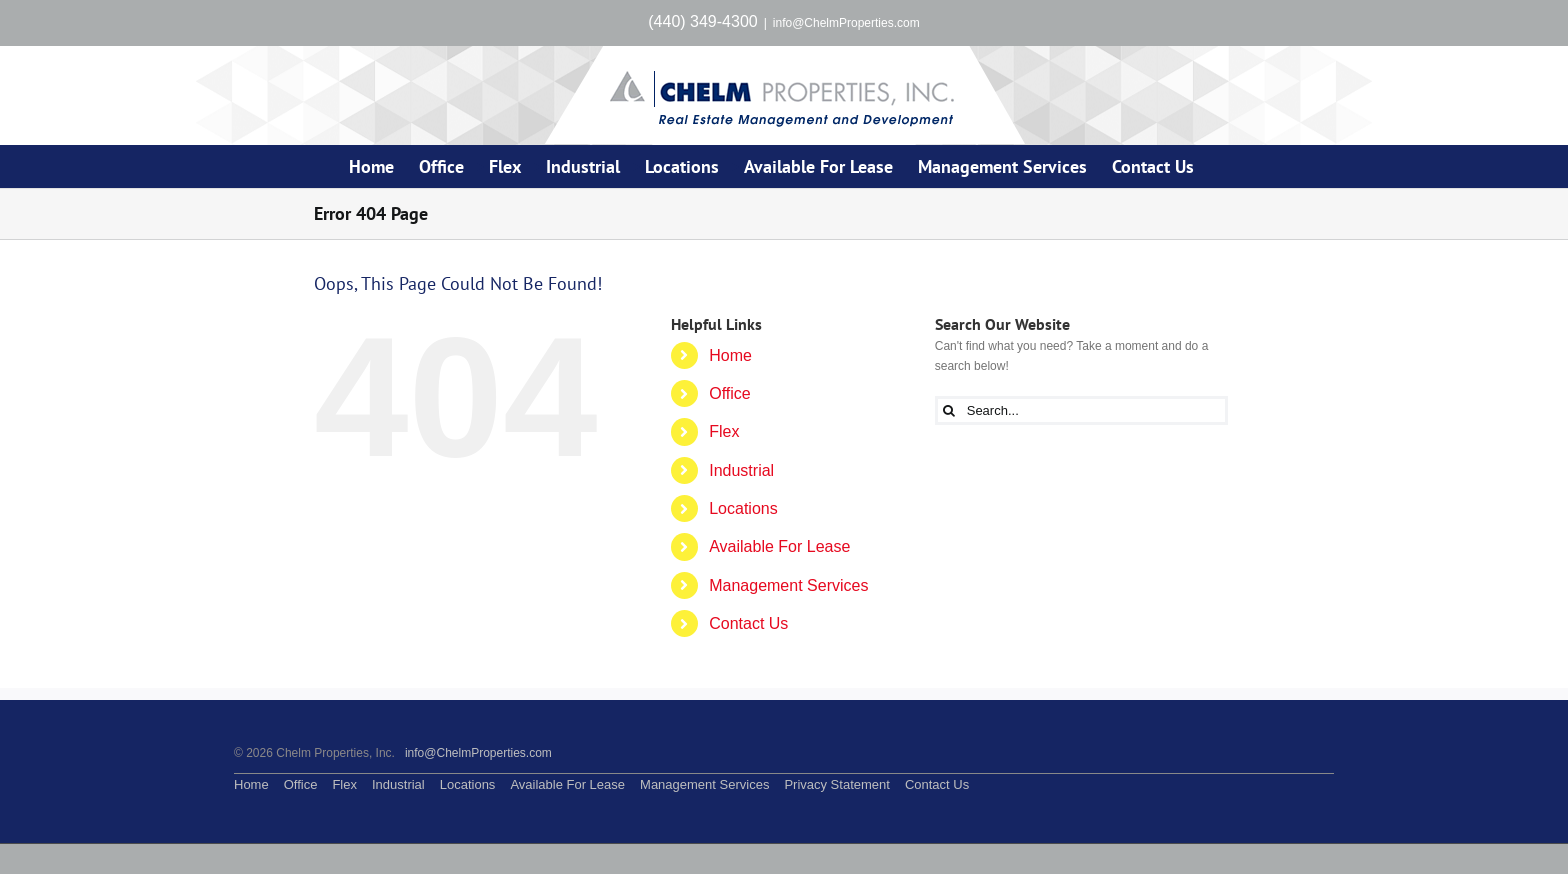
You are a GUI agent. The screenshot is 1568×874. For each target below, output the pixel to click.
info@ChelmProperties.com (846, 23)
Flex (724, 431)
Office (730, 393)
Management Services (788, 585)
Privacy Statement (837, 784)
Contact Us (748, 623)
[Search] (949, 410)
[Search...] (1081, 410)
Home (730, 355)
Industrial (741, 470)
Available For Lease (779, 546)
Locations (743, 508)
